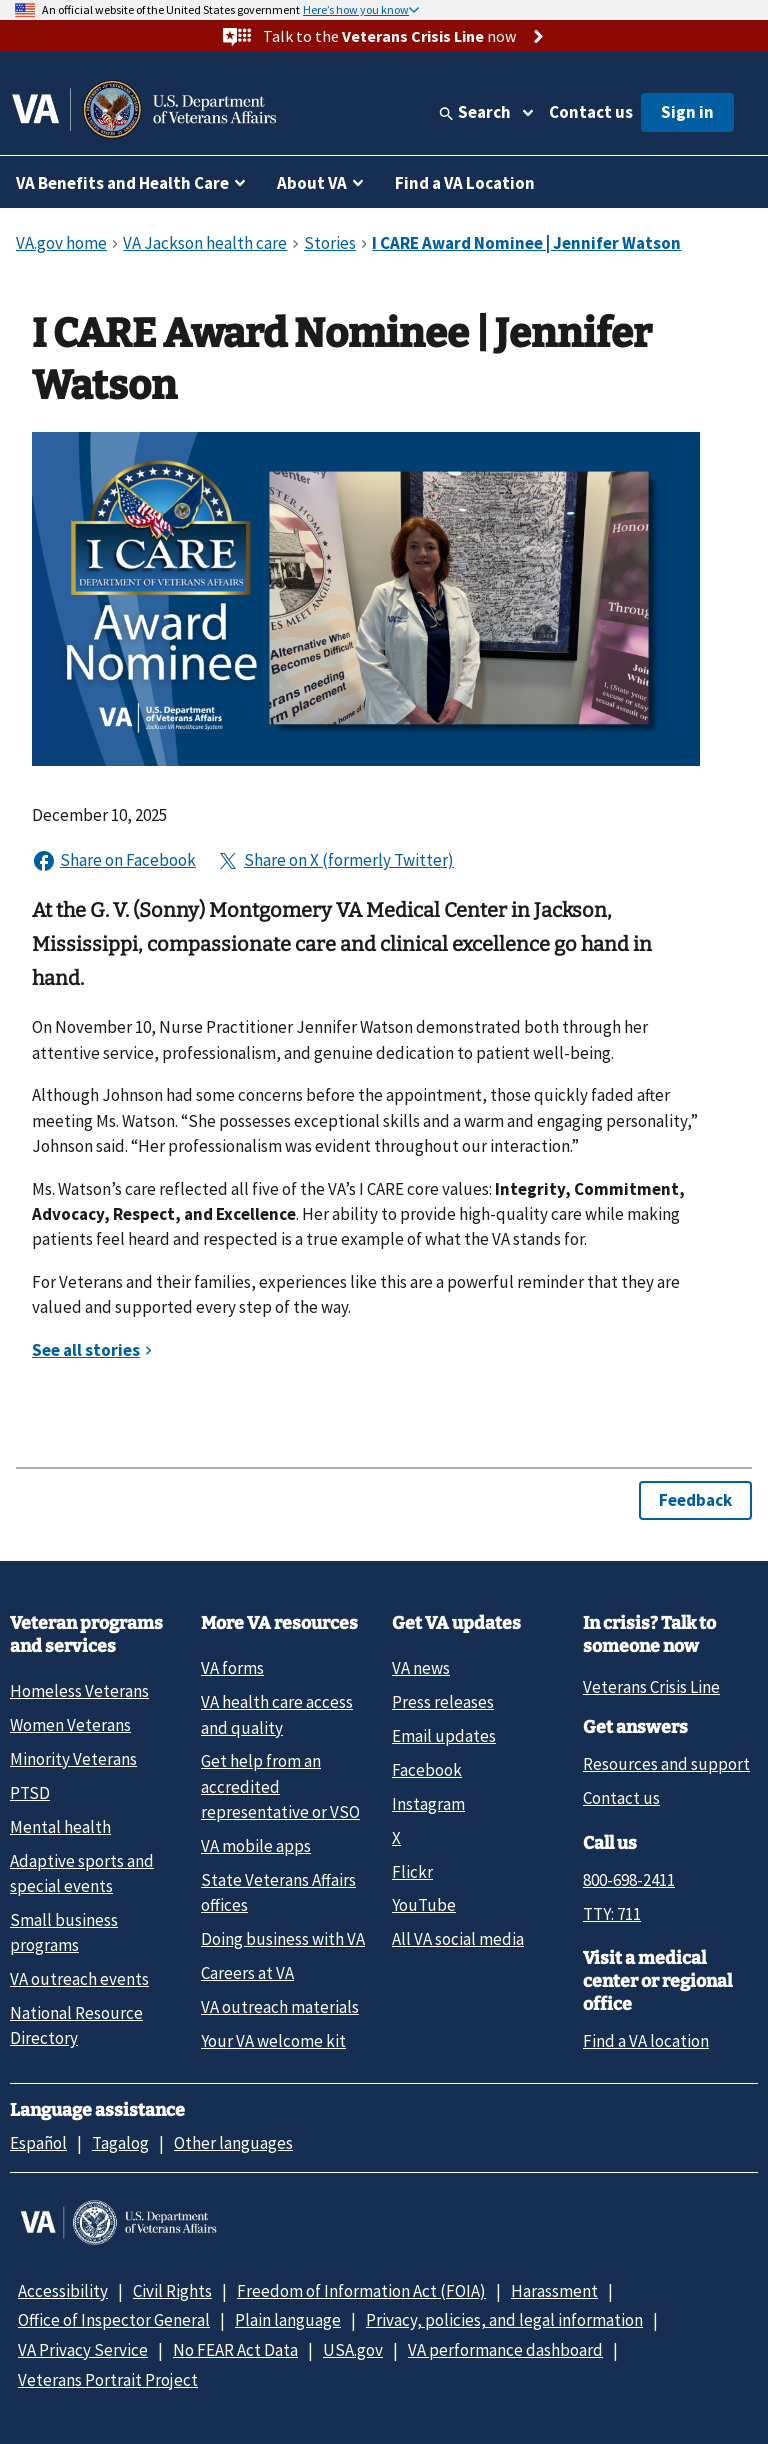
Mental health (60, 1827)
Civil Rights (172, 2291)
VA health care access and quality (277, 1714)
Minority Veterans (73, 1759)
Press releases (443, 1702)
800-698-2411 (629, 1880)
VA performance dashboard (505, 2350)
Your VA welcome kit (273, 2041)
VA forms (232, 1668)
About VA (312, 183)
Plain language (288, 2320)
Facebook (427, 1770)
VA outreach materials (280, 2007)
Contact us (591, 112)
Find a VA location (646, 2041)
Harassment (554, 2291)
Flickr (412, 1872)
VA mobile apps (256, 1846)
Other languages (233, 2143)
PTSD (30, 1793)
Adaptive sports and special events (82, 1873)
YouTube (424, 1905)
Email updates (444, 1736)
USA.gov (353, 2350)
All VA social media (458, 1939)
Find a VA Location (465, 183)
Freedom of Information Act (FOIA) (361, 2291)
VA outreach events (79, 1979)
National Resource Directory (76, 2025)
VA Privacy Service (83, 2350)
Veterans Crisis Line (651, 1687)
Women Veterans (70, 1725)
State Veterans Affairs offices (278, 1892)
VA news (421, 1668)
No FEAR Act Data (235, 2350)
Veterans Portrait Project (108, 2380)
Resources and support (666, 1764)
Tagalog (120, 2143)
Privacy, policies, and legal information (504, 2320)
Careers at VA (247, 1973)
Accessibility (63, 2291)
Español (38, 2143)
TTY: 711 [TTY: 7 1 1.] (612, 1914)
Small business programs (64, 1932)
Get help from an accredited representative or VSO (280, 1786)
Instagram (428, 1804)
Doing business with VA (283, 1939)
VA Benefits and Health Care (122, 183)
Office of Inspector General (114, 2320)
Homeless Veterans (79, 1691)
